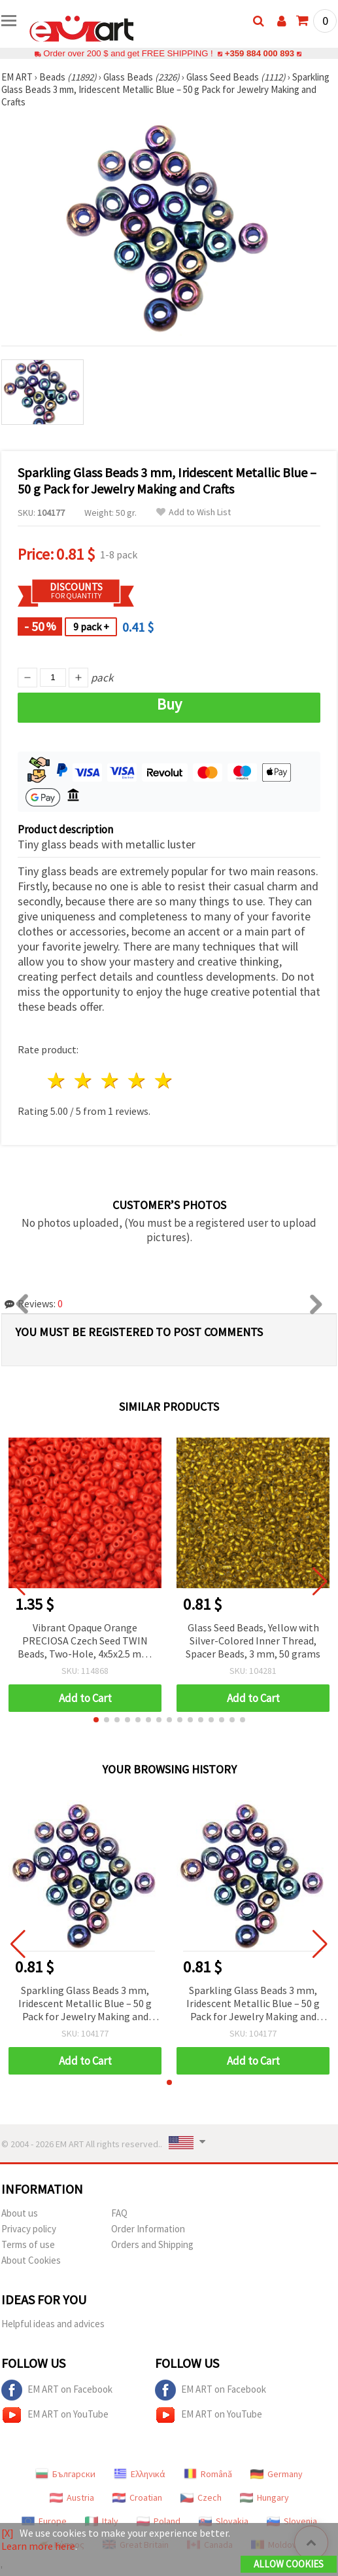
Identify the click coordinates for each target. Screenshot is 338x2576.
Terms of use (28, 2244)
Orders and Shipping (152, 2244)
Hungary (264, 2497)
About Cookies (31, 2260)
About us (19, 2213)
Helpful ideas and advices (53, 2323)
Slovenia (292, 2521)
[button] (96, 1719)
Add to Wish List (193, 512)
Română (208, 2473)
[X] (7, 2532)
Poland (158, 2521)
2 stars (84, 1080)
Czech (201, 2497)
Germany (276, 2474)
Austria (72, 2497)
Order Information (148, 2228)
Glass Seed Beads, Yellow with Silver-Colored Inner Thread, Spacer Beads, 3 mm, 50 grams (253, 1640)
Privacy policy (28, 2228)
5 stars (163, 1080)
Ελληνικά (139, 2473)
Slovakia (223, 2521)
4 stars (137, 1080)
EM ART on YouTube (55, 2414)
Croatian (137, 2497)
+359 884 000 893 (259, 53)
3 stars (110, 1080)
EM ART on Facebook (56, 2390)
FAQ (119, 2213)
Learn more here (38, 2545)
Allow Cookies (289, 2564)
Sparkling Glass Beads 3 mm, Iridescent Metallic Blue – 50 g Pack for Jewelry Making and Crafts (85, 2004)
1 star (57, 1080)
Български (65, 2473)
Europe (44, 2521)
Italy (101, 2521)
